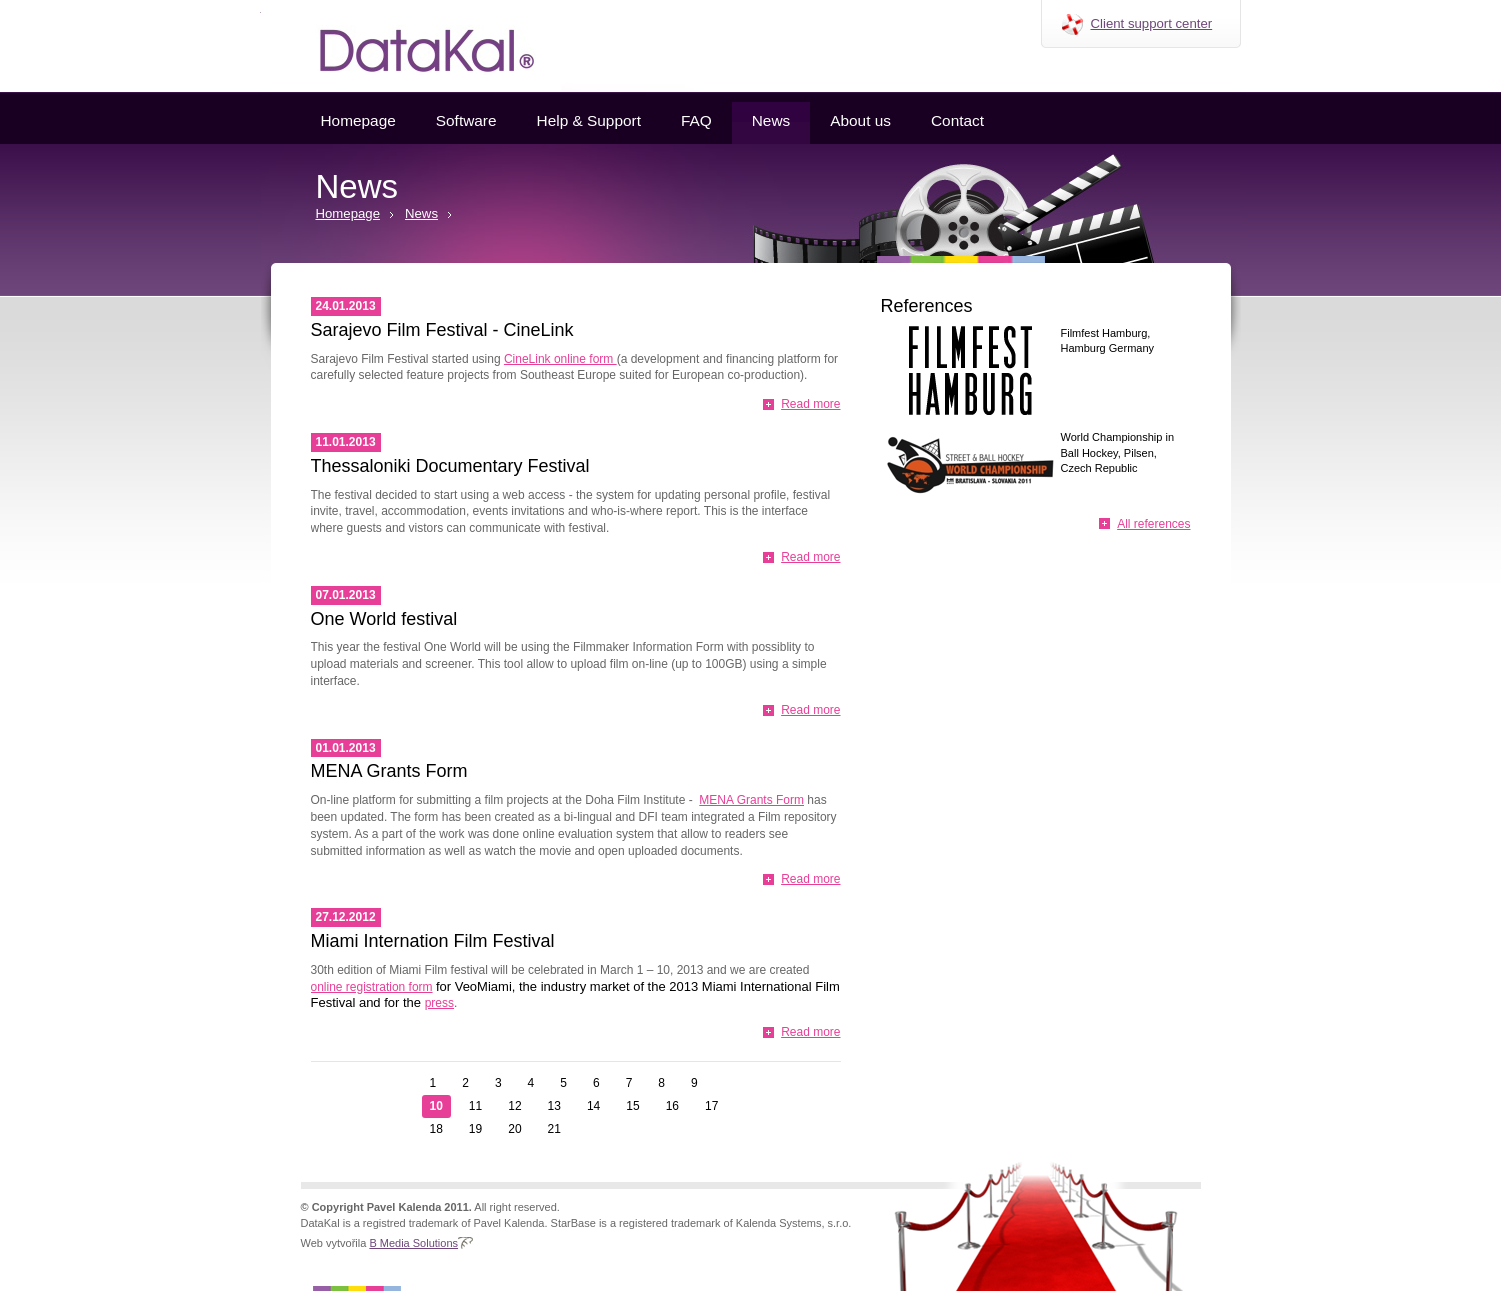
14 (593, 1106)
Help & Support (589, 120)
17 (711, 1106)
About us (860, 120)
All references (1153, 524)
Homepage (358, 120)
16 (672, 1106)
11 (475, 1106)
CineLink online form (560, 359)
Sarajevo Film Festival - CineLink (442, 330)
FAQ (696, 120)
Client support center (1152, 23)
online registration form (372, 987)
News (771, 120)
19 (475, 1129)
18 (436, 1129)
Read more (810, 404)
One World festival (384, 619)
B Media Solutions (413, 1243)
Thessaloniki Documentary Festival (450, 466)
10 (436, 1106)
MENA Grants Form (389, 771)
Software (466, 120)
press (439, 1003)
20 (514, 1129)
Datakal (411, 46)
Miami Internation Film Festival (433, 941)
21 (554, 1129)
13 (554, 1106)
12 (514, 1106)
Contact (957, 120)
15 (632, 1106)
